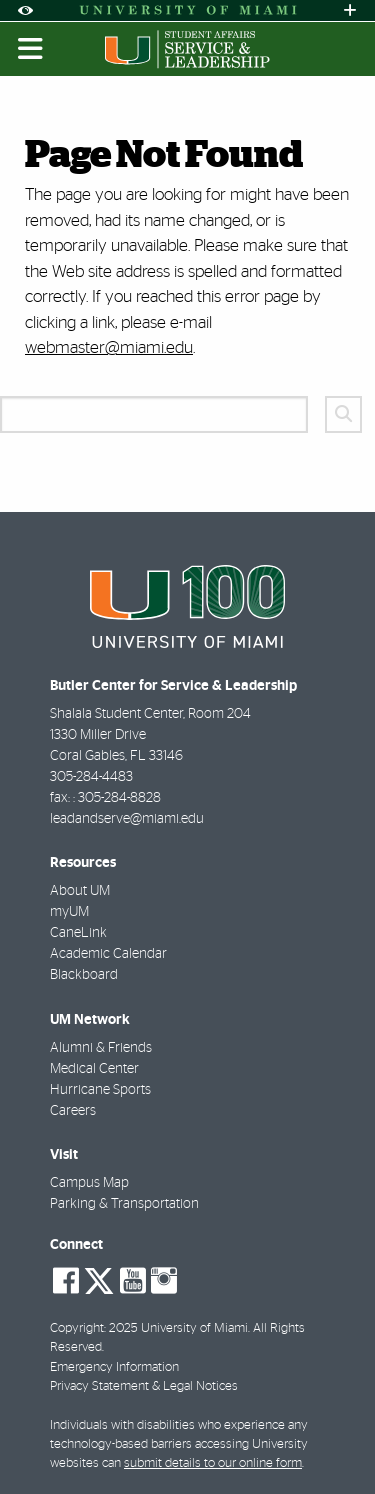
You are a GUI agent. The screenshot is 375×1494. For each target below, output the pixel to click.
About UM (80, 891)
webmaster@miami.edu (109, 347)
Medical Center (94, 1069)
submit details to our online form (213, 1463)
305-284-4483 (91, 777)
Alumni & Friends (101, 1048)
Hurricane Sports (100, 1090)
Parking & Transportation (124, 1204)
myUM (69, 912)
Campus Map (89, 1183)
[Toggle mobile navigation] (31, 49)
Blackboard (84, 975)
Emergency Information (114, 1367)
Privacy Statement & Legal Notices (144, 1386)
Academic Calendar (108, 954)
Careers (73, 1111)
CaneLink (78, 933)
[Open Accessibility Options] (25, 10)
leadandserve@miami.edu (127, 819)
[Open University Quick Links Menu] (350, 10)
